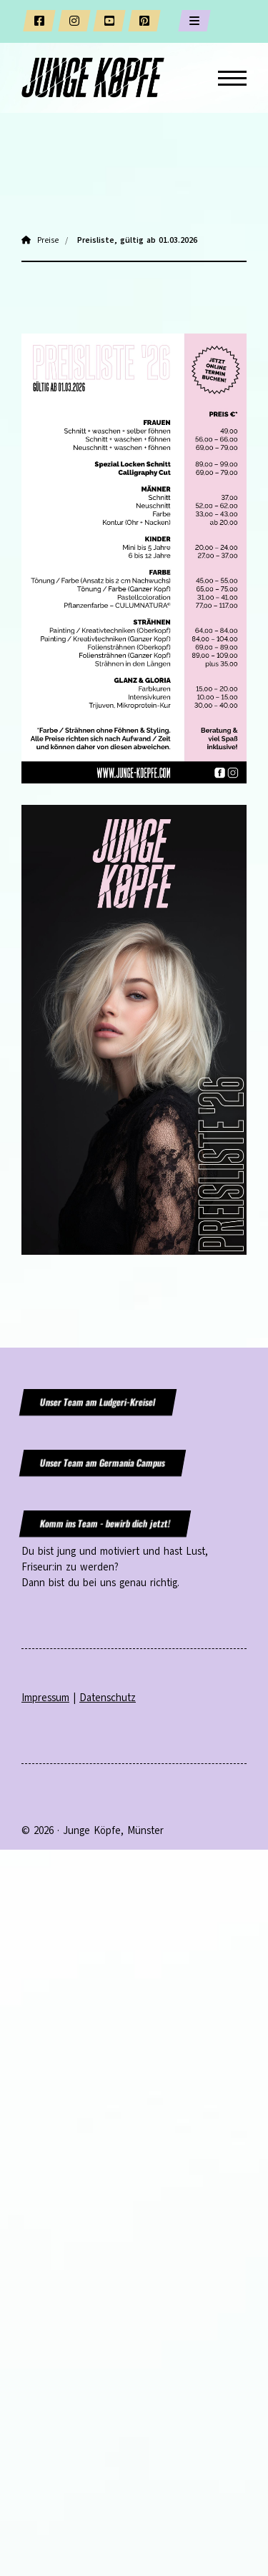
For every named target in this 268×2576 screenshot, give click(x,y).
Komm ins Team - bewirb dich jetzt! (105, 1523)
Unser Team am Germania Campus (102, 1463)
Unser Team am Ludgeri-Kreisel (98, 1402)
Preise (48, 240)
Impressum (45, 1697)
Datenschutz (107, 1697)
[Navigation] (227, 78)
